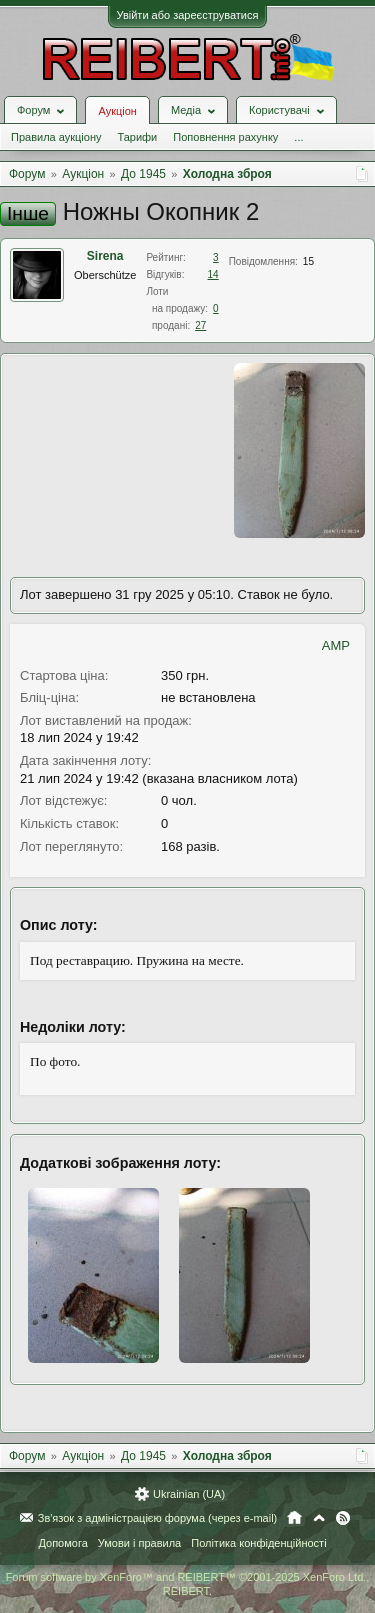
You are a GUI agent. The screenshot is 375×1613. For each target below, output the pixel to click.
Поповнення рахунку (225, 137)
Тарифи (137, 137)
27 (200, 325)
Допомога (62, 1543)
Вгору (319, 1518)
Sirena (105, 256)
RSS (343, 1518)
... (298, 137)
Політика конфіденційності (258, 1543)
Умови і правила (139, 1543)
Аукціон (117, 111)
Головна (294, 1518)
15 (308, 261)
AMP (336, 645)
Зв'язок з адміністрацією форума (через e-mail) (158, 1518)
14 (213, 274)
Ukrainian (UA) (189, 1494)
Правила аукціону (56, 137)
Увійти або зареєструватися (188, 15)
